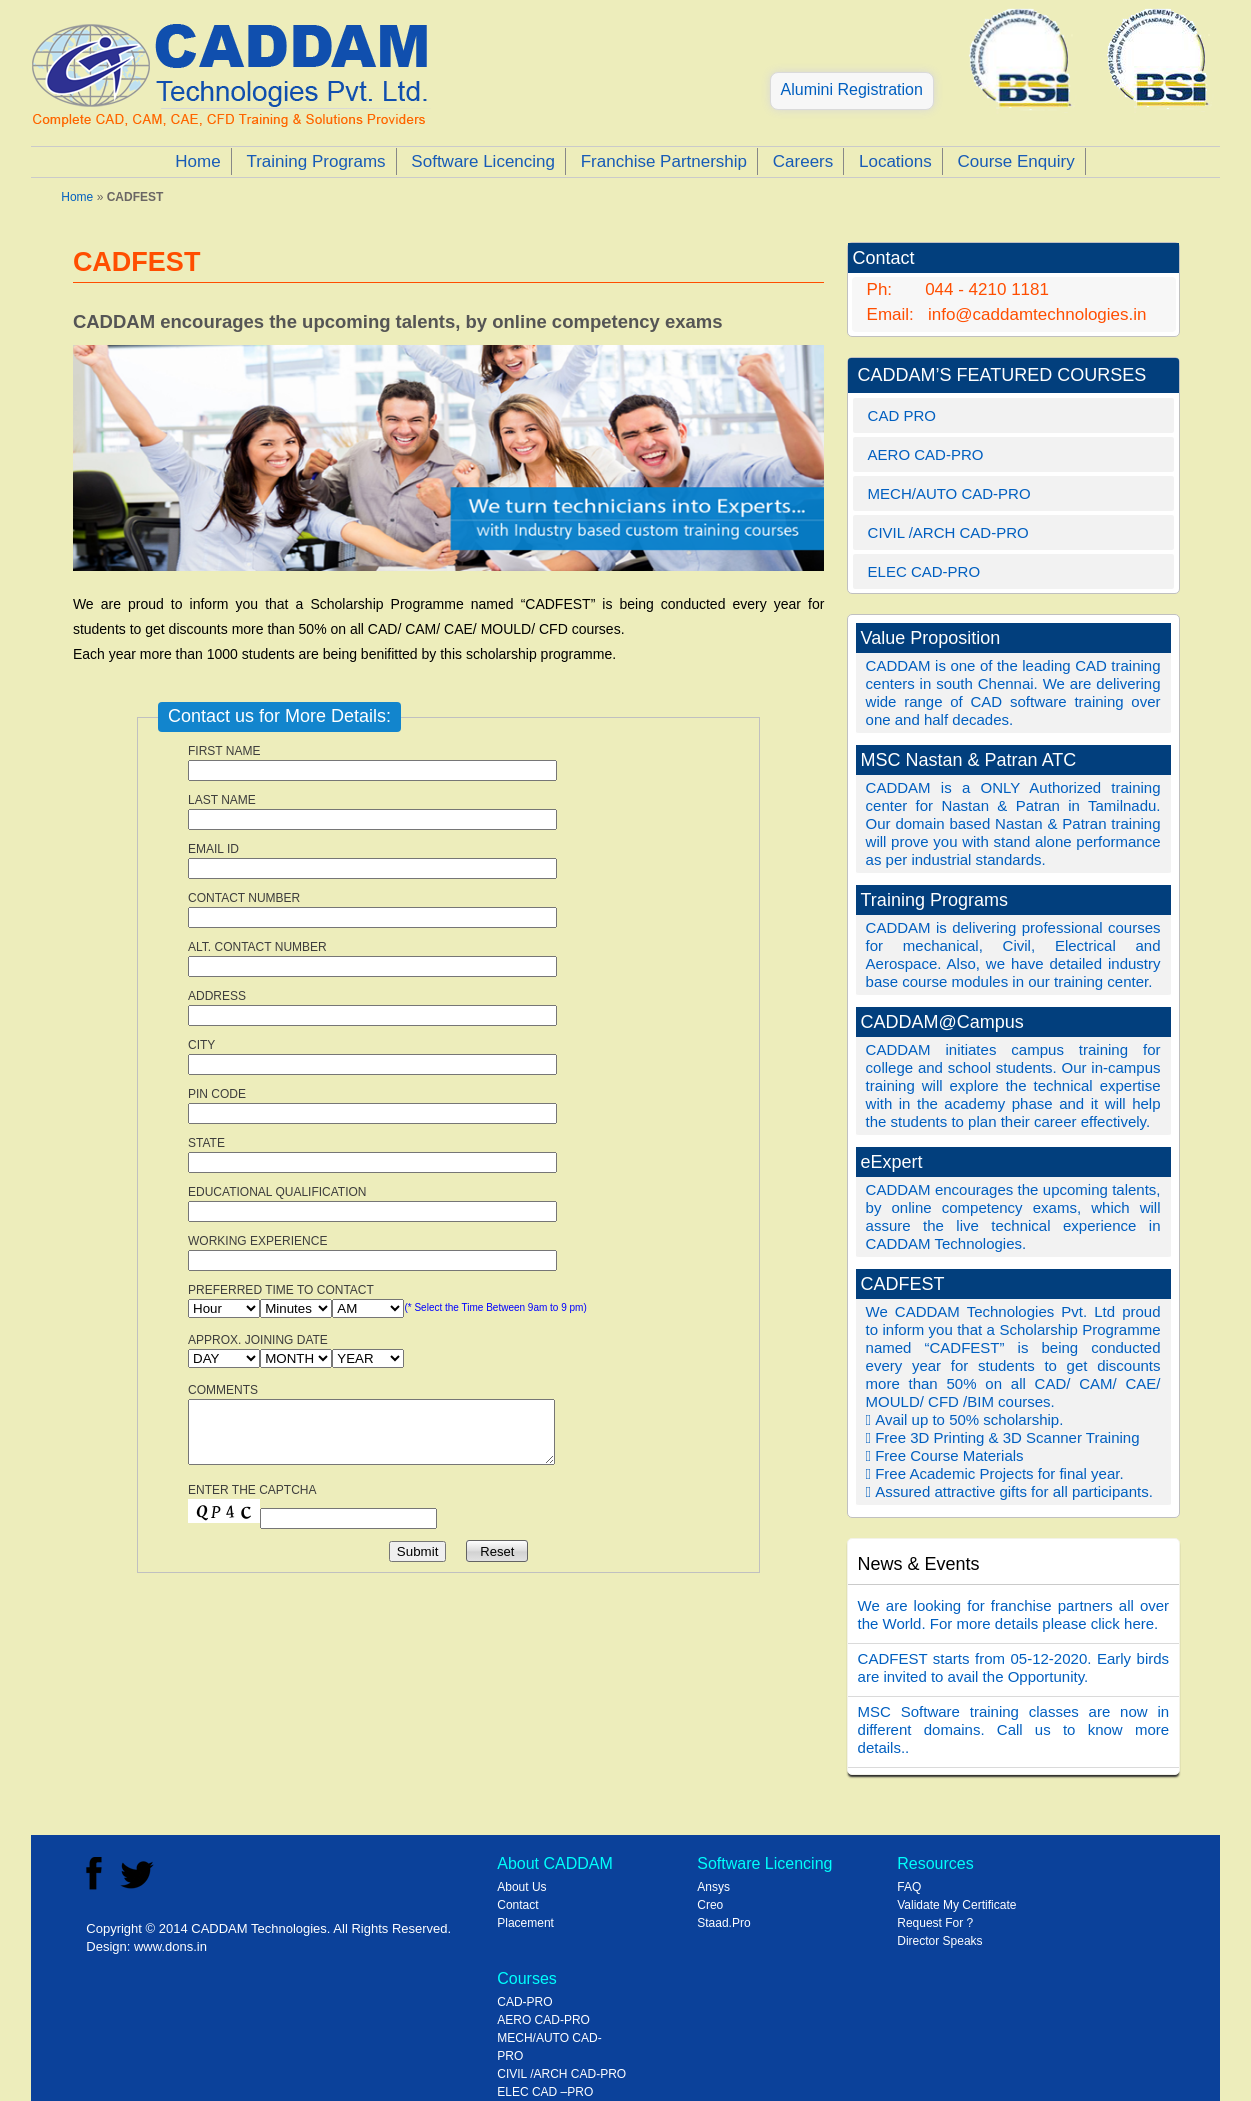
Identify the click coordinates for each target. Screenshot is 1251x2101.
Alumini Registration (852, 89)
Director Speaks (939, 1941)
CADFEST (903, 1284)
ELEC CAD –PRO (545, 2092)
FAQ (909, 1887)
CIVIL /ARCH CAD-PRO (948, 532)
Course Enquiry (1016, 161)
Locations (895, 161)
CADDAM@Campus (942, 1022)
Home (197, 161)
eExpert (892, 1162)
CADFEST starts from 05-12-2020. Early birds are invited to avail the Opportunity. (1014, 1667)
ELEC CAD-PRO (924, 571)
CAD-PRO (524, 2002)
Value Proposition (931, 638)
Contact (517, 1905)
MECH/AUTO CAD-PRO (949, 493)
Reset (497, 1551)
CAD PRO (902, 415)
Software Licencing (483, 161)
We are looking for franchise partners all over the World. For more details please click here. (1014, 1614)
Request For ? (935, 1923)
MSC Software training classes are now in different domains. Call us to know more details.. (1014, 1729)
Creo (710, 1905)
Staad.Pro (723, 1923)
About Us (521, 1887)
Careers (803, 161)
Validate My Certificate (956, 1905)
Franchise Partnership (664, 161)
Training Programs (315, 161)
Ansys (713, 1887)
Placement (525, 1923)
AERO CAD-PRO (926, 454)
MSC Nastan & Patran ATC (969, 760)
